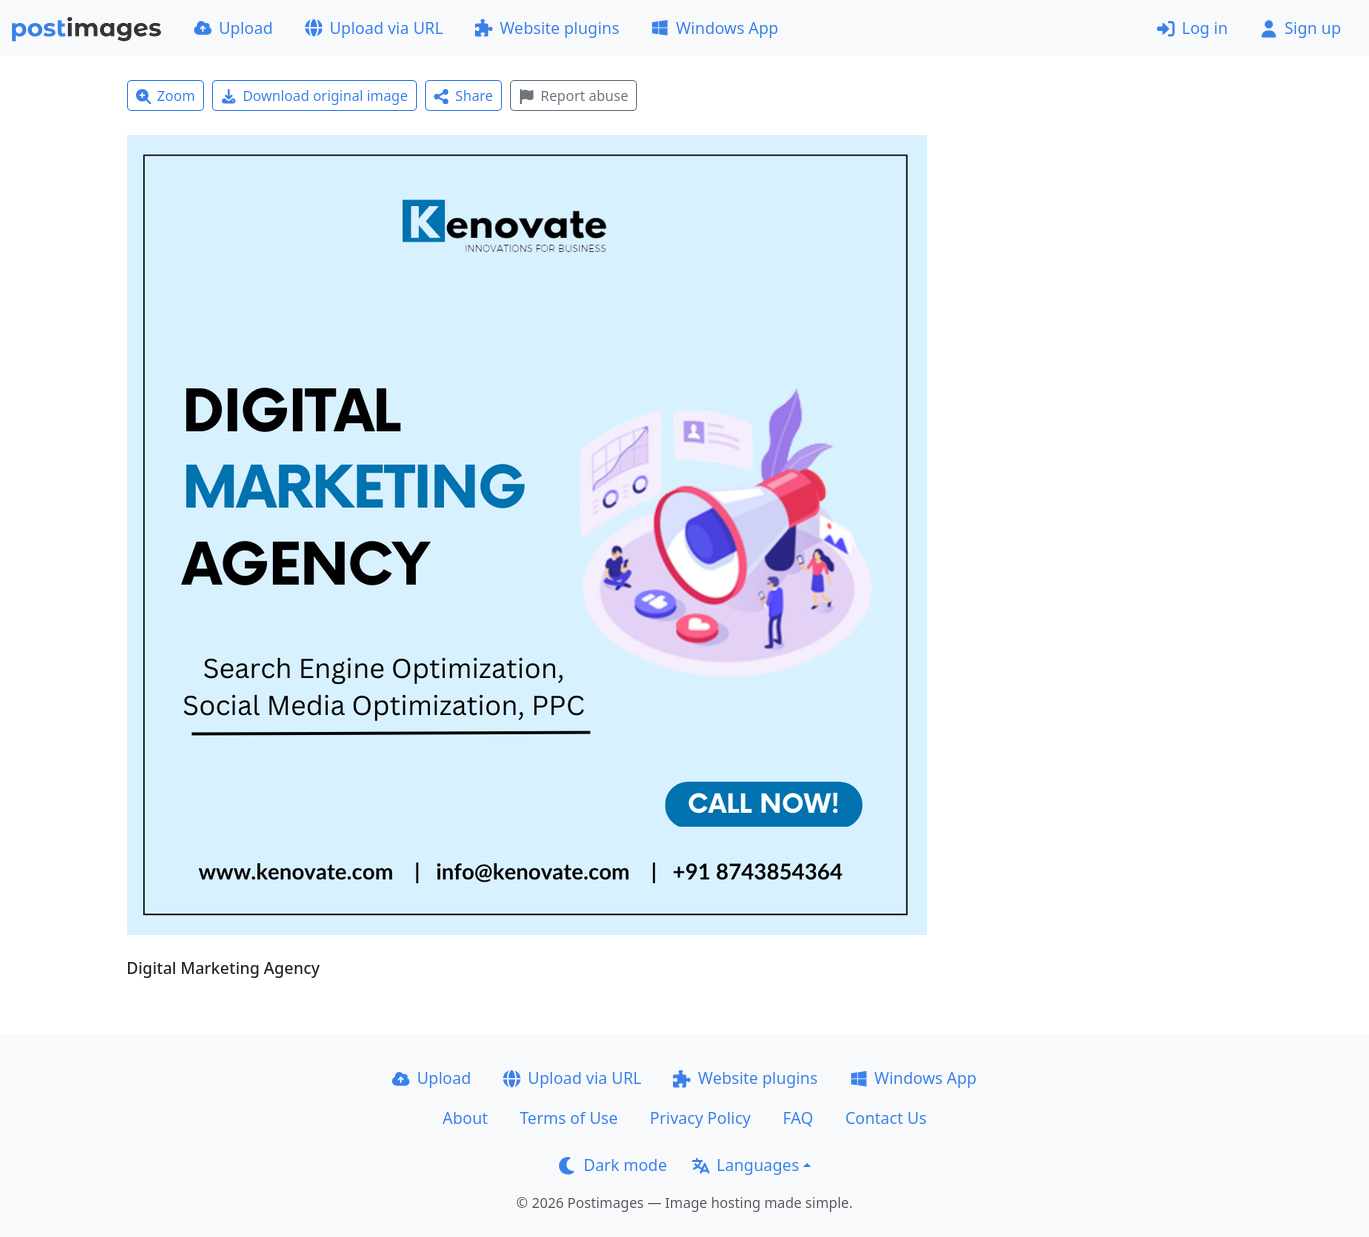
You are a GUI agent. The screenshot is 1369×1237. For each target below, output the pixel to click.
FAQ (798, 1118)
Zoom (166, 95)
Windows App (714, 28)
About (464, 1118)
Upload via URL (374, 28)
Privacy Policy (700, 1118)
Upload (233, 28)
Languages (745, 1165)
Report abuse (573, 95)
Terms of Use (569, 1118)
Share (463, 95)
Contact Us (885, 1118)
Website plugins (547, 28)
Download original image (314, 95)
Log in (1192, 28)
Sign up (1300, 28)
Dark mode (613, 1165)
